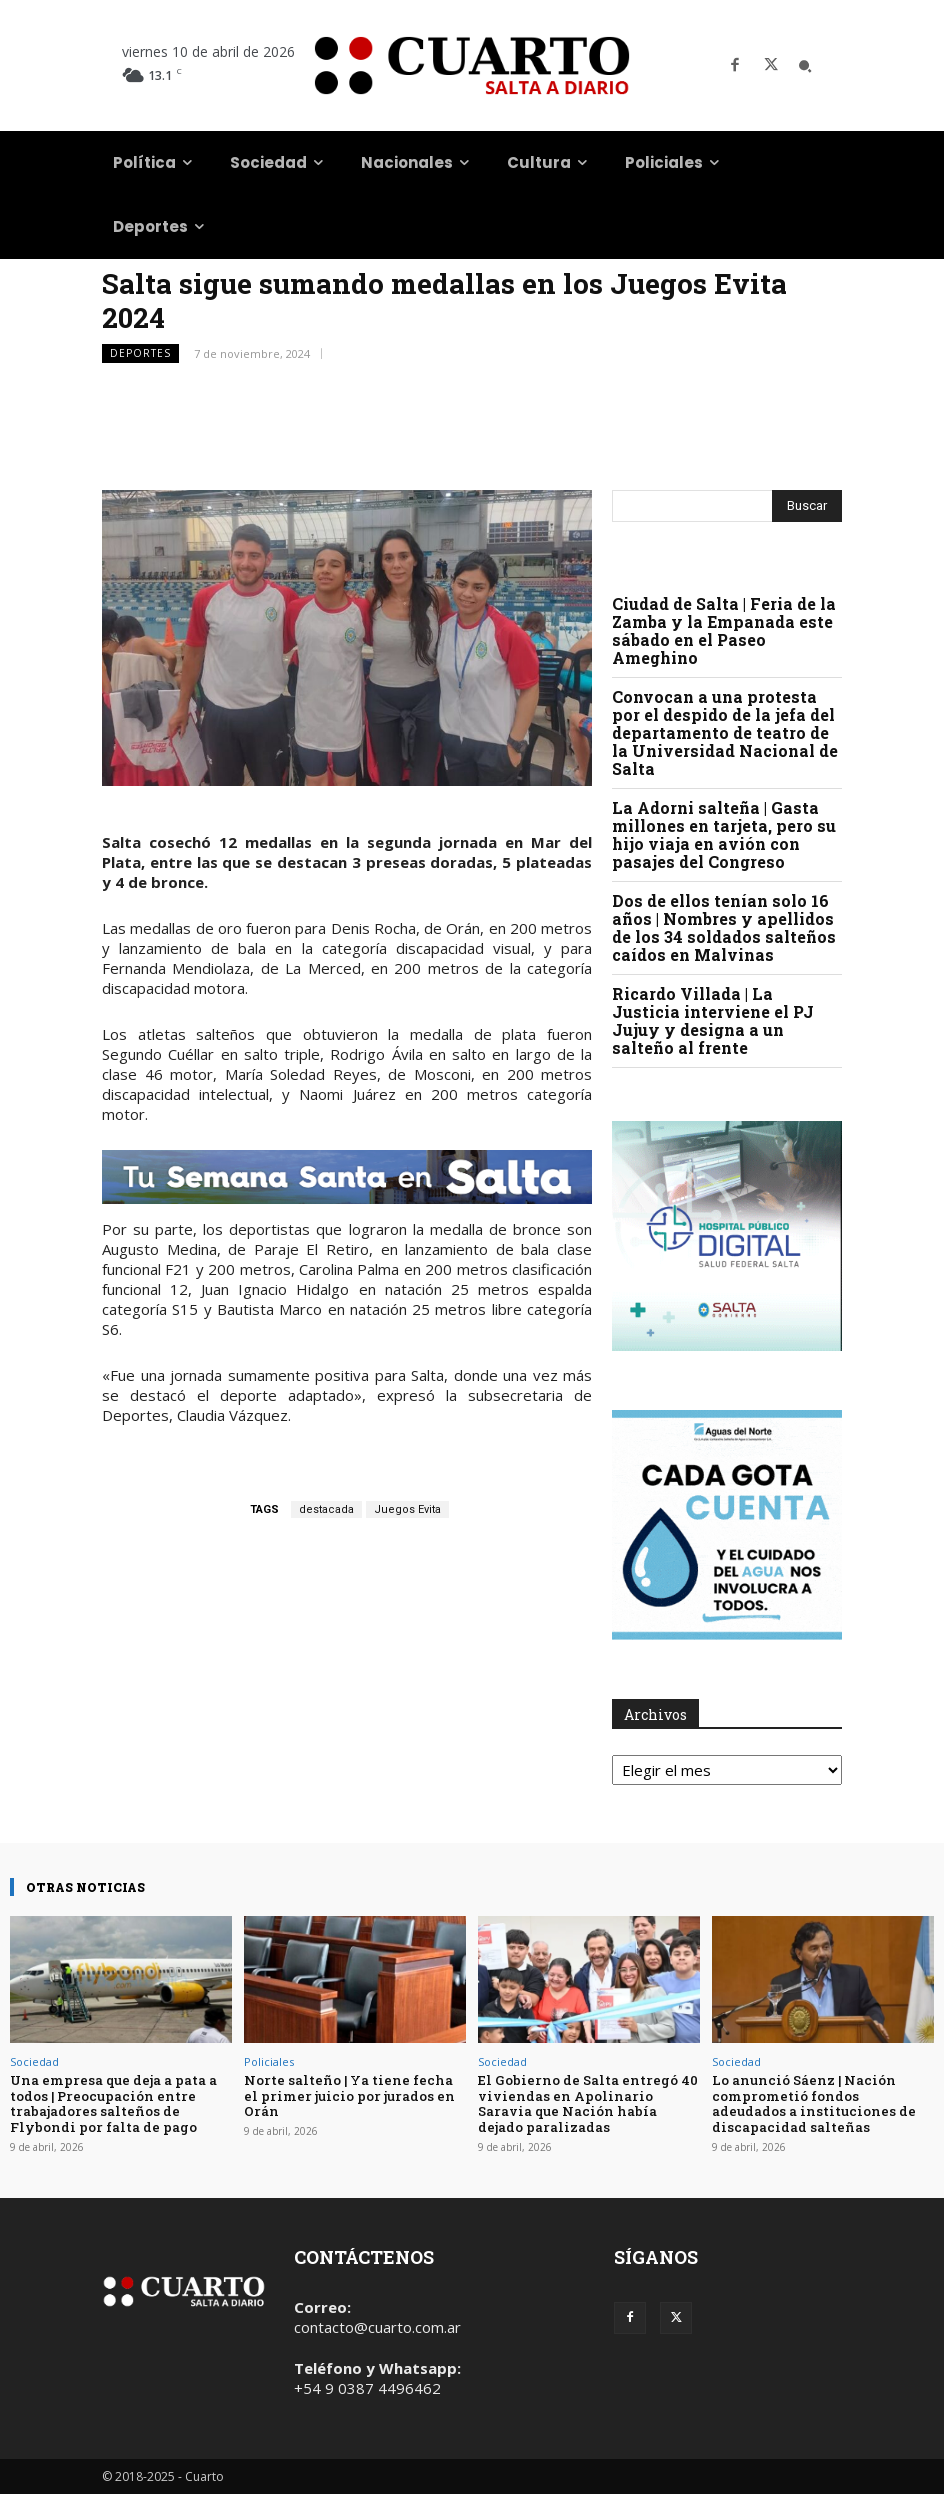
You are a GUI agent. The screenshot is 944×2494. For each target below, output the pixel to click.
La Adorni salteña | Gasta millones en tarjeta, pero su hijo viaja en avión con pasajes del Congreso (724, 834)
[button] (805, 66)
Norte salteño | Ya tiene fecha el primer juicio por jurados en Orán (348, 2095)
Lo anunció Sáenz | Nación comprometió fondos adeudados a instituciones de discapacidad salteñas (822, 2103)
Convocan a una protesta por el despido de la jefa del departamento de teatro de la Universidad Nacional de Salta (725, 732)
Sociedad (34, 2061)
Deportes (140, 353)
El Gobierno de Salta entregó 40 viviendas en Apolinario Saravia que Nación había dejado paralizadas (586, 2103)
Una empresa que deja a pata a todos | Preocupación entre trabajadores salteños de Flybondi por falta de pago (112, 2103)
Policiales (269, 2061)
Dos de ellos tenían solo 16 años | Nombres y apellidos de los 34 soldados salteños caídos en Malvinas (724, 927)
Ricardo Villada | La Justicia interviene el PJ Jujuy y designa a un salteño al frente (713, 1020)
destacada (326, 1509)
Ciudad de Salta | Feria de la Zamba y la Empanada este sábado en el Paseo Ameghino (724, 630)
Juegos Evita (407, 1509)
